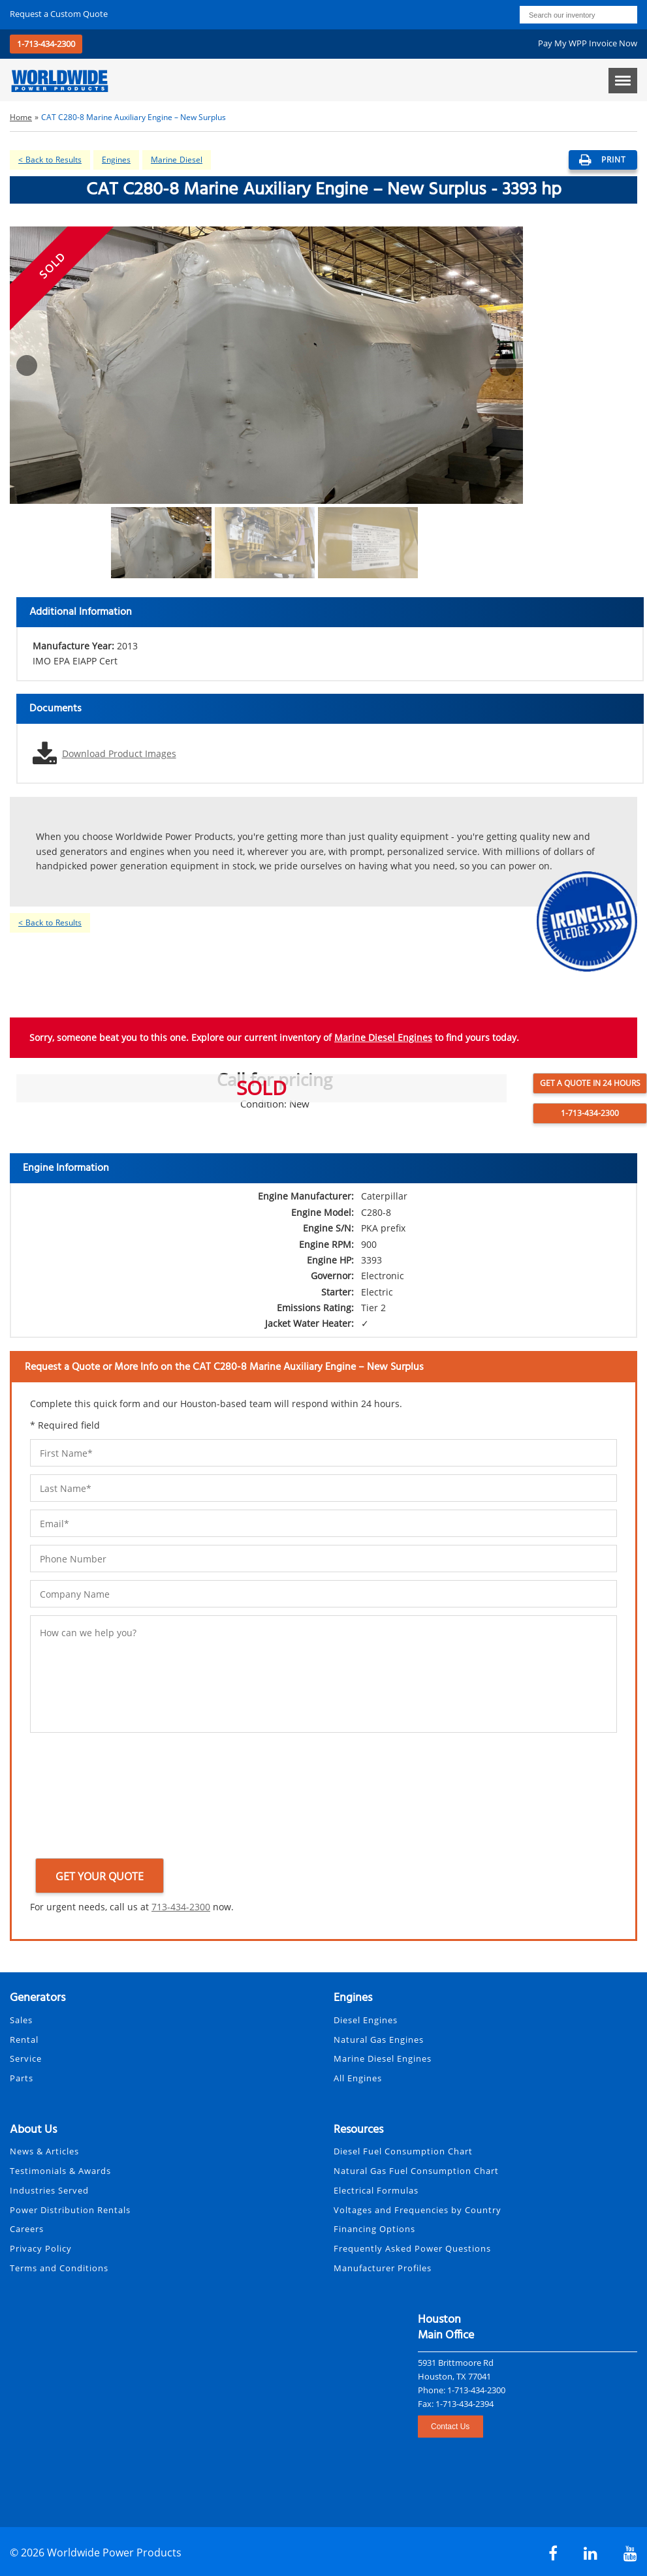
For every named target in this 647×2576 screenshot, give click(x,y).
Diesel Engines (366, 2020)
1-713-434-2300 (46, 44)
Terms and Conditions (59, 2268)
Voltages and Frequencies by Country (417, 2210)
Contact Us (450, 2426)
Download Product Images (119, 753)
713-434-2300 (180, 1907)
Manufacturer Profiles (383, 2268)
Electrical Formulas (376, 2190)
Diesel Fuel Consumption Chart (403, 2151)
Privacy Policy (41, 2248)
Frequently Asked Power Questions (412, 2248)
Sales (21, 2020)
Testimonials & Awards (60, 2171)
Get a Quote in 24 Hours (590, 1083)
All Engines (358, 2078)
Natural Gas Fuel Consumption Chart (416, 2171)
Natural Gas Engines (379, 2039)
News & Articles (44, 2151)
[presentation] (83, 1798)
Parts (21, 2078)
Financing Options (374, 2229)
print (602, 159)
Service (26, 2058)
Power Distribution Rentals (70, 2210)
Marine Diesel (176, 159)
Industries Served (49, 2190)
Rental (24, 2039)
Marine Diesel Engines (383, 1037)
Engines (116, 159)
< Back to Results (50, 159)
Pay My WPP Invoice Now (587, 43)
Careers (27, 2229)
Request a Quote (59, 14)
